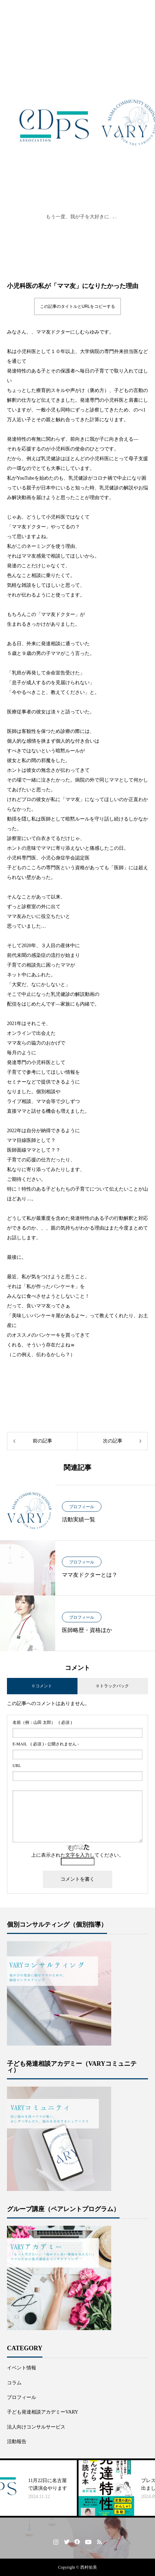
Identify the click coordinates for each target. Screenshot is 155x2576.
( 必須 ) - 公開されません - (46, 1744)
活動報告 (16, 2441)
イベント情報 (21, 2367)
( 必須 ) (42, 1722)
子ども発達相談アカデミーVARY (42, 2412)
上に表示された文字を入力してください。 (77, 1855)
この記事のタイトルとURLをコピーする (77, 306)
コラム (14, 2382)
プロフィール (81, 1506)
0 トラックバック (113, 1685)
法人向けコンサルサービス (36, 2427)
